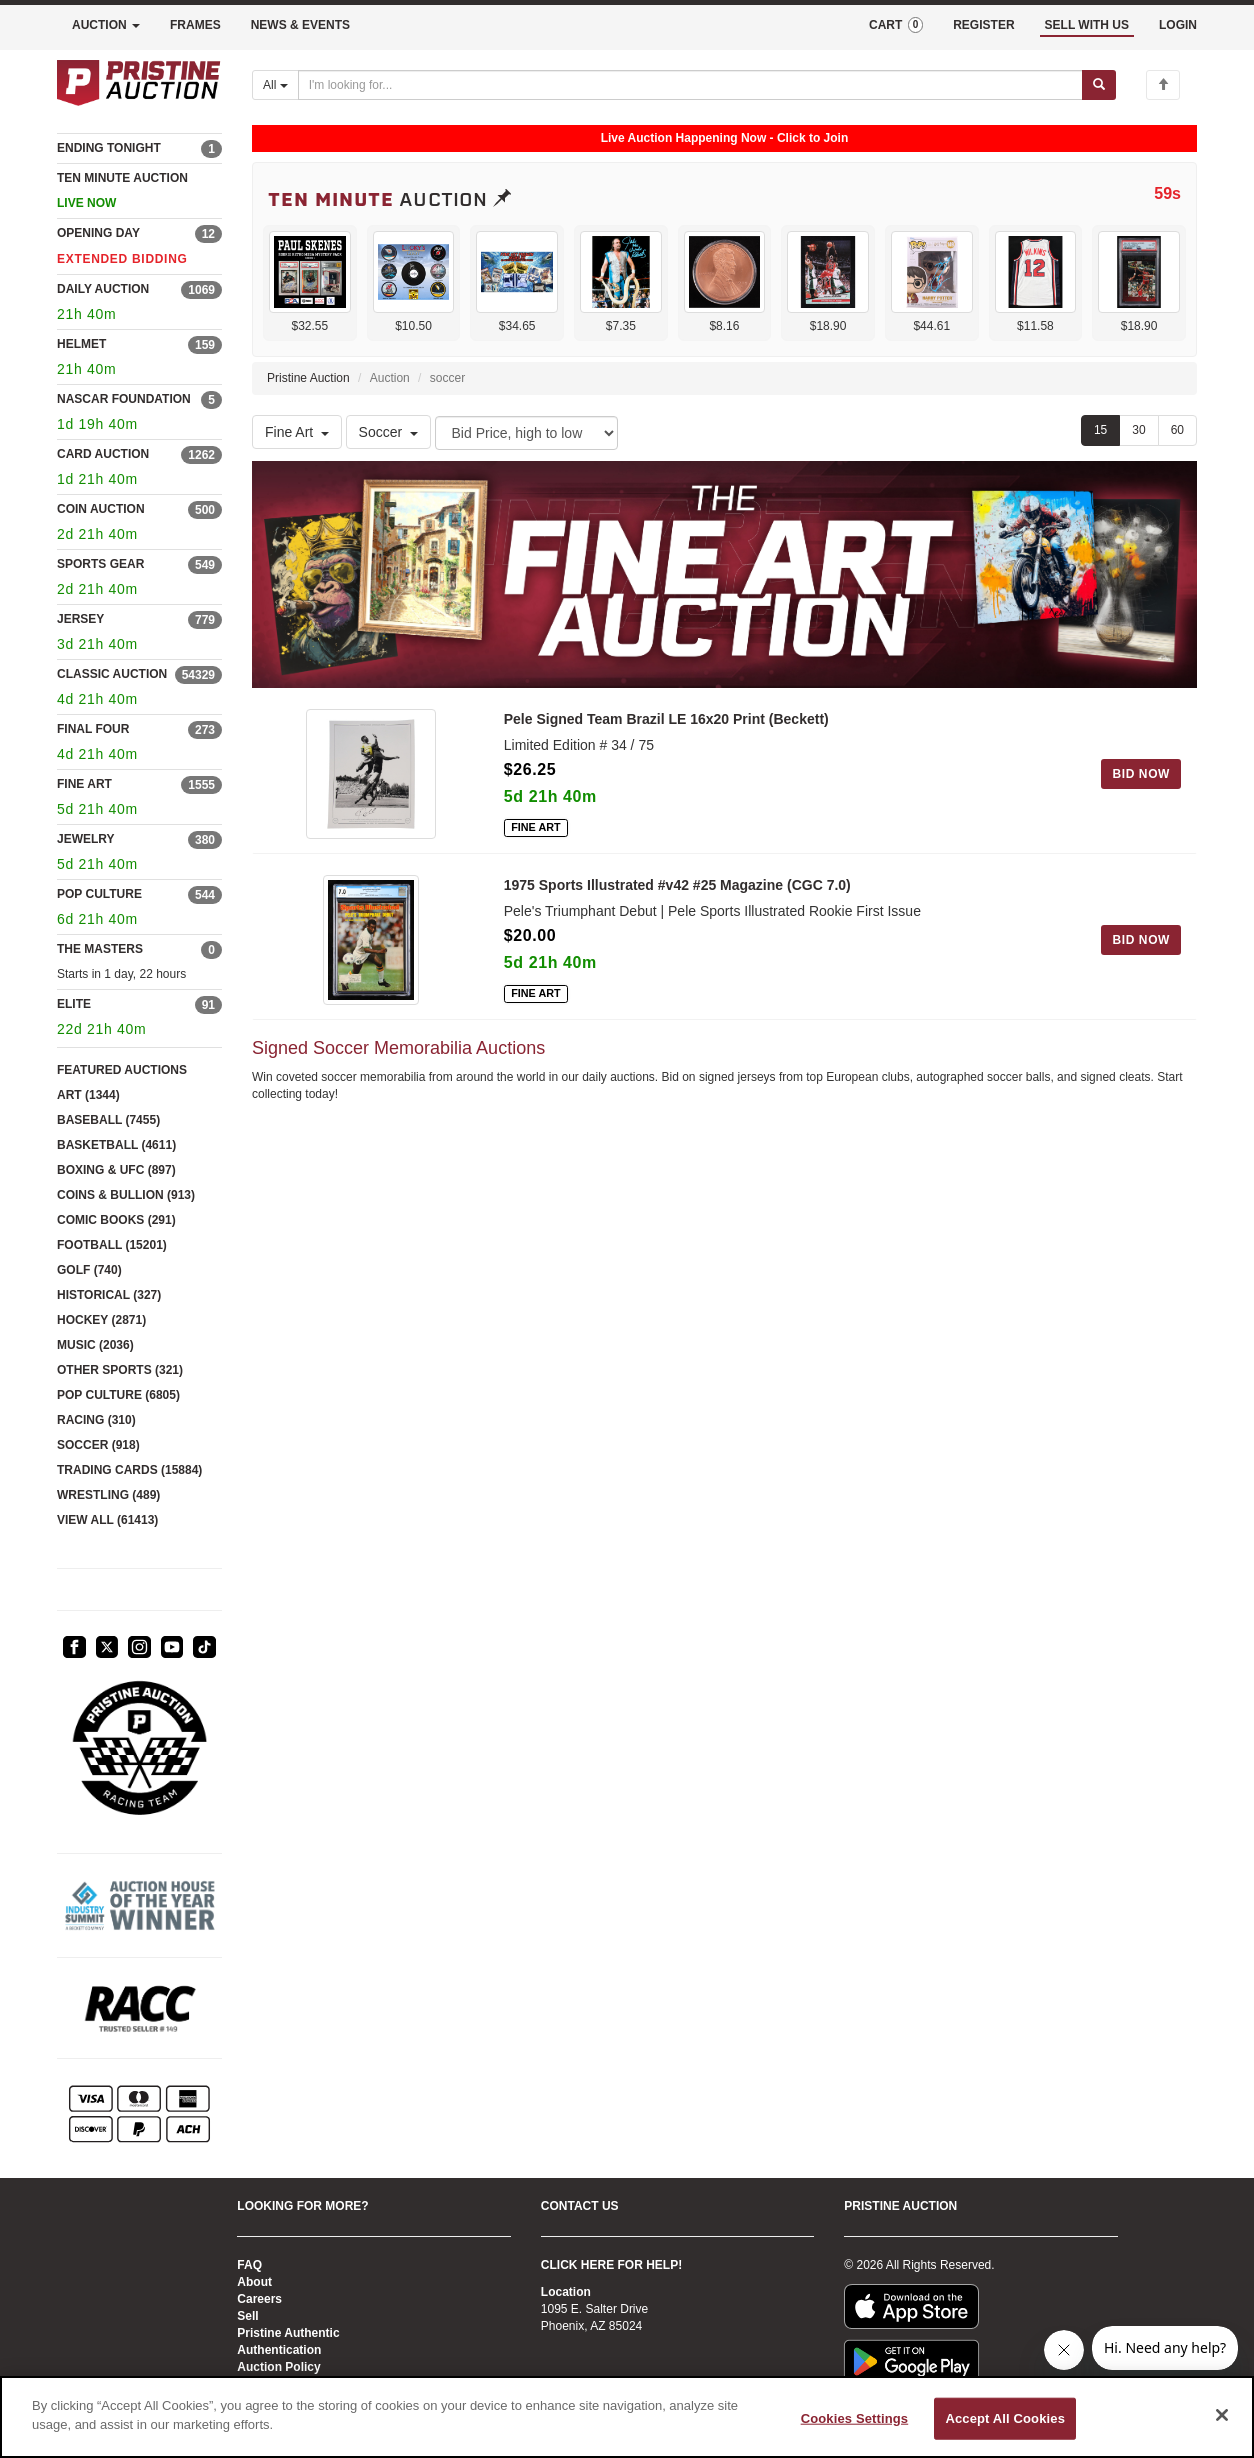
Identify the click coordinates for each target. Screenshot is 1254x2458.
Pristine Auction (308, 378)
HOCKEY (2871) (101, 1320)
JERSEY (80, 619)
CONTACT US (580, 2206)
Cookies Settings (855, 2418)
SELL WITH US (1087, 25)
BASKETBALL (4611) (116, 1145)
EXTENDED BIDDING (122, 259)
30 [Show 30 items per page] (1138, 430)
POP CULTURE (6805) (118, 1395)
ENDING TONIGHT (109, 148)
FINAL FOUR (93, 729)
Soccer (389, 432)
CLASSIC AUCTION (112, 674)
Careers (259, 2299)
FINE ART (84, 784)
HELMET (81, 344)
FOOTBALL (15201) (112, 1245)
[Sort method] (526, 433)
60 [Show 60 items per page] (1177, 430)
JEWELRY (86, 839)
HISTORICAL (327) (109, 1295)
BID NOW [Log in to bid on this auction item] (1141, 774)
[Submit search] (1099, 85)
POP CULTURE (99, 894)
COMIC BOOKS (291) (116, 1220)
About (254, 2282)
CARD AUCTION (103, 454)
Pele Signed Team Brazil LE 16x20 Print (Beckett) (666, 719)
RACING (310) (96, 1420)
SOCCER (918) (98, 1445)
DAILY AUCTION (103, 289)
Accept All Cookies (1005, 2418)
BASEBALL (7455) (108, 1120)
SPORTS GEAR (100, 564)
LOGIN (1178, 25)
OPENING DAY (98, 233)
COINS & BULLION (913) (126, 1195)
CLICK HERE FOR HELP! (611, 2265)
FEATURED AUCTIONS (122, 1070)
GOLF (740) (89, 1270)
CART (896, 25)
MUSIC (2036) (95, 1345)
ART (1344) (88, 1095)
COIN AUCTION (101, 509)
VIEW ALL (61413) (107, 1520)
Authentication (279, 2350)
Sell (247, 2316)
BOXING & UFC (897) (116, 1170)
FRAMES (195, 25)
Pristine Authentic (288, 2333)
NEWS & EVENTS (300, 25)
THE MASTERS (100, 949)
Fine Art (297, 432)
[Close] (1222, 2415)
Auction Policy (278, 2367)
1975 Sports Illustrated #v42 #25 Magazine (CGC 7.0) (677, 885)
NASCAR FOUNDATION (124, 399)
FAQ (249, 2265)
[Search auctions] (690, 85)
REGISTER (983, 25)
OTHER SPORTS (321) (120, 1370)
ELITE (74, 1004)
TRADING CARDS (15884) (129, 1470)
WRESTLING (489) (108, 1495)
